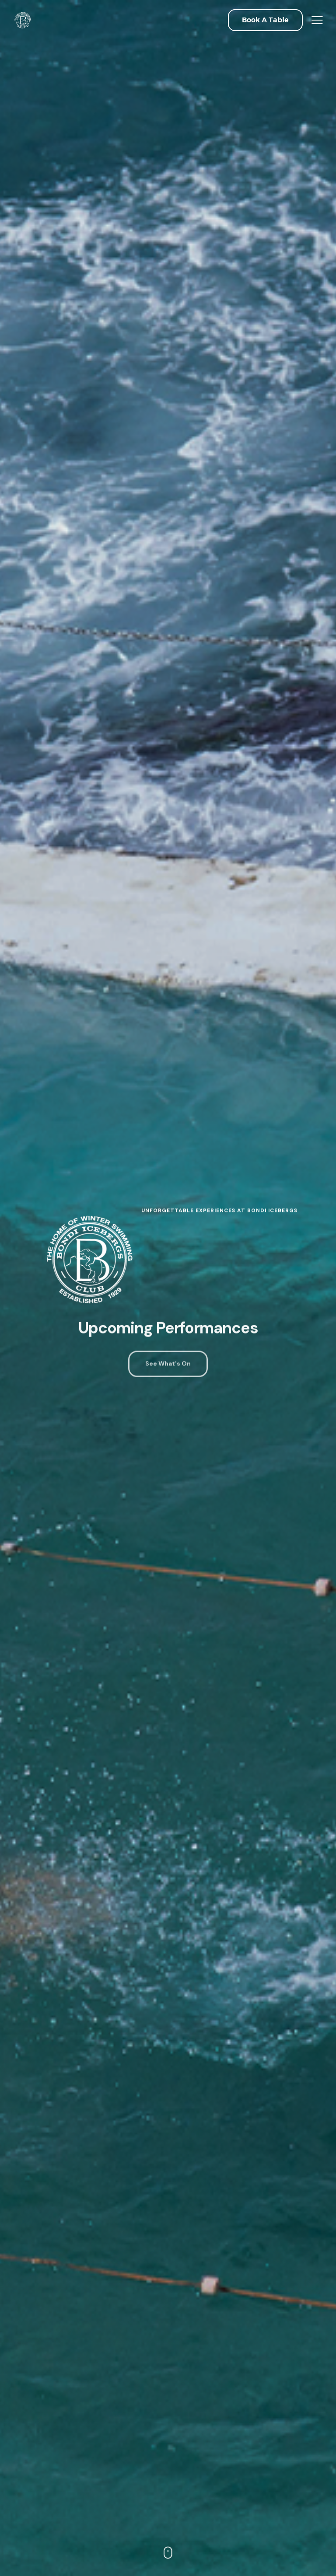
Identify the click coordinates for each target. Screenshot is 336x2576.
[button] (265, 20)
